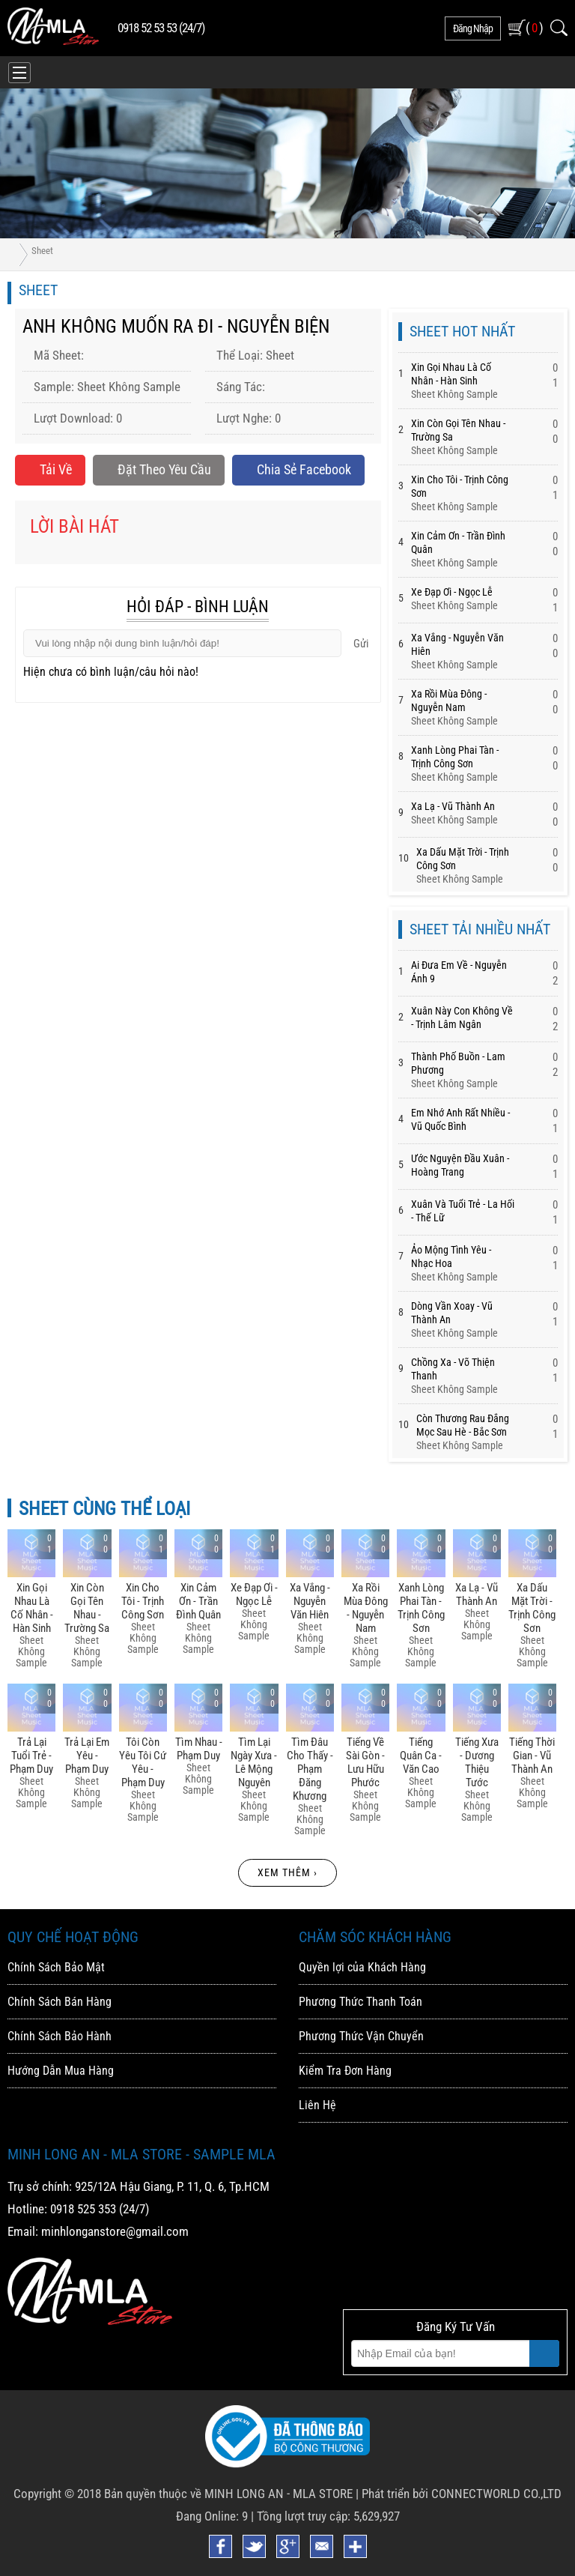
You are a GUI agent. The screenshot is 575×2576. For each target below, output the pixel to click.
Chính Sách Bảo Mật (56, 1967)
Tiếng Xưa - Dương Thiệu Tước (477, 1762)
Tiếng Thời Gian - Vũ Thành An (532, 1755)
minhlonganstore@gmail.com (115, 2231)
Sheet (42, 250)
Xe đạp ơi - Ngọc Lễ (452, 592)
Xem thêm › (287, 1872)
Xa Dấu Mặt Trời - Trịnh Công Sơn (532, 1608)
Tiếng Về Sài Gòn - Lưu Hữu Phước (365, 1762)
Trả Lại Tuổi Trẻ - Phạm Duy (31, 1755)
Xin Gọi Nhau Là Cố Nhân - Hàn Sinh (31, 1608)
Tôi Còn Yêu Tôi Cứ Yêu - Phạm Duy (142, 1762)
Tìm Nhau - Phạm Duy (198, 1748)
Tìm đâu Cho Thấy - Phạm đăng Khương (310, 1769)
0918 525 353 (83, 2208)
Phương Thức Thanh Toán (360, 2002)
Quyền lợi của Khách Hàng (362, 1967)
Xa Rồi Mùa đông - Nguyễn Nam (366, 1608)
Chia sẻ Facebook (298, 469)
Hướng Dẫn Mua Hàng (60, 2070)
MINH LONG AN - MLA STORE (278, 2493)
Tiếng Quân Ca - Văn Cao (421, 1755)
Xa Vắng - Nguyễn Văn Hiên (310, 1601)
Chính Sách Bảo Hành (59, 2036)
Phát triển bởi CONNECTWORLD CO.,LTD (462, 2493)
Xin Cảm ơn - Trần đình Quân (198, 1601)
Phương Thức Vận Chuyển (361, 2036)
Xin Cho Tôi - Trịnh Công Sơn (142, 1601)
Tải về (50, 469)
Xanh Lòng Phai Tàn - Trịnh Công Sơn (421, 1608)
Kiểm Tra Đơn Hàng (345, 2070)
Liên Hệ (317, 2105)
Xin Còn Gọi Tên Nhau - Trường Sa (86, 1608)
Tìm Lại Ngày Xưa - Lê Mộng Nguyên (254, 1762)
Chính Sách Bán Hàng (59, 2002)
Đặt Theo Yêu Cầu (158, 469)
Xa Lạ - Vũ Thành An (453, 806)
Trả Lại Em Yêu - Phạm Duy (86, 1755)
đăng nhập (473, 28)
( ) (534, 27)
